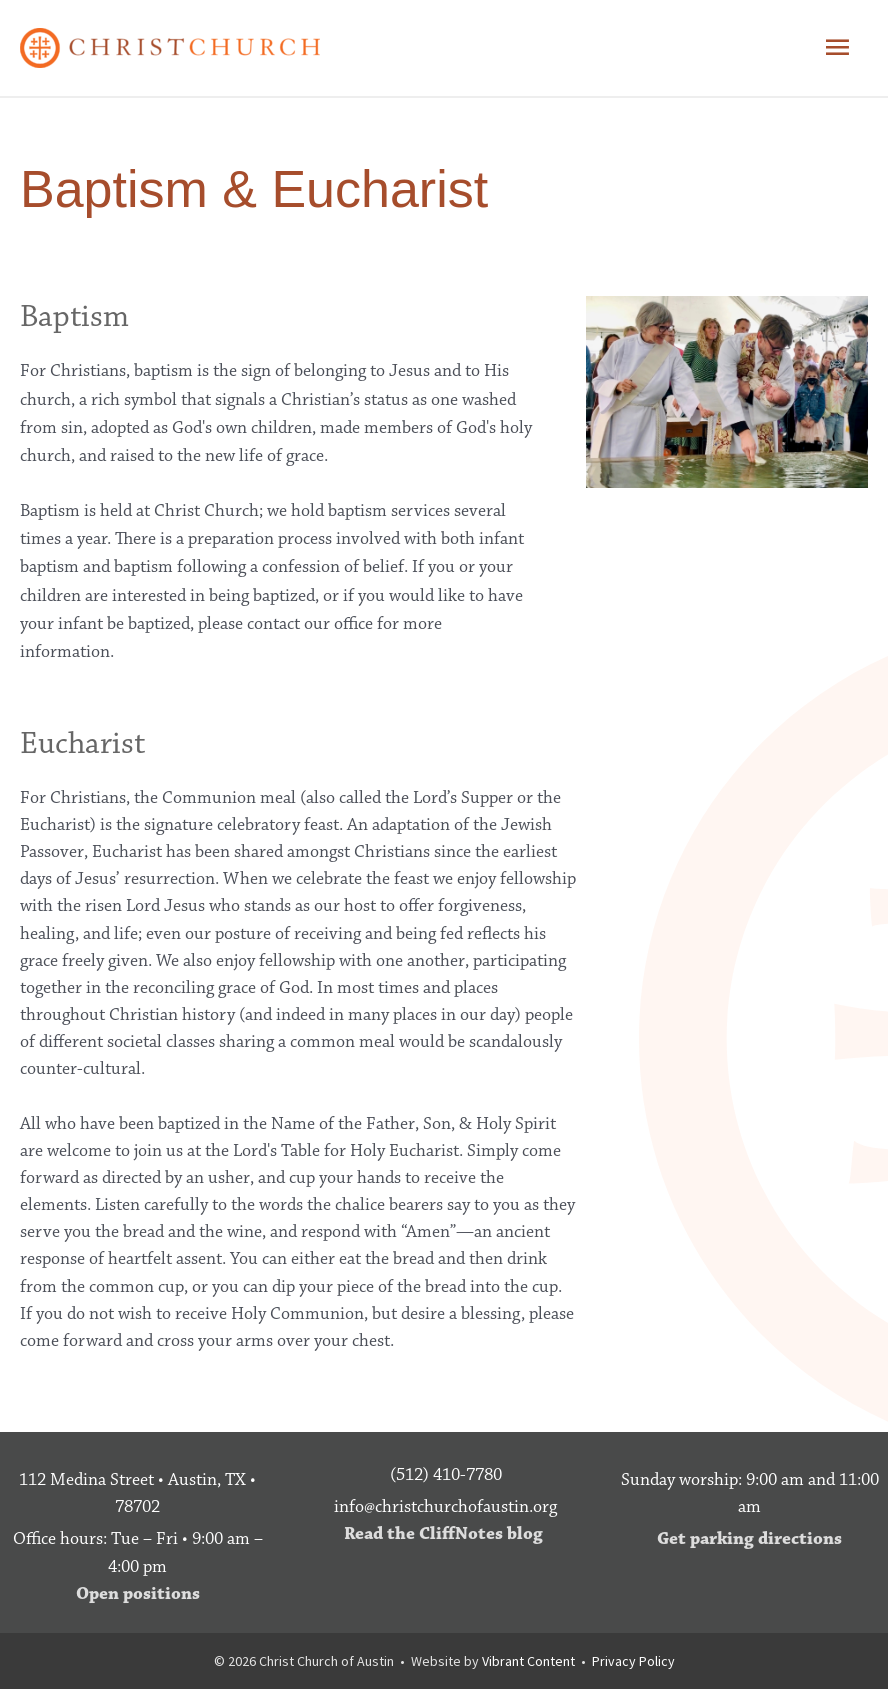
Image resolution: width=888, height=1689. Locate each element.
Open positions (138, 1594)
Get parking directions (749, 1539)
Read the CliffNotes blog (443, 1534)
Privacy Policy (633, 1661)
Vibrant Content (528, 1661)
